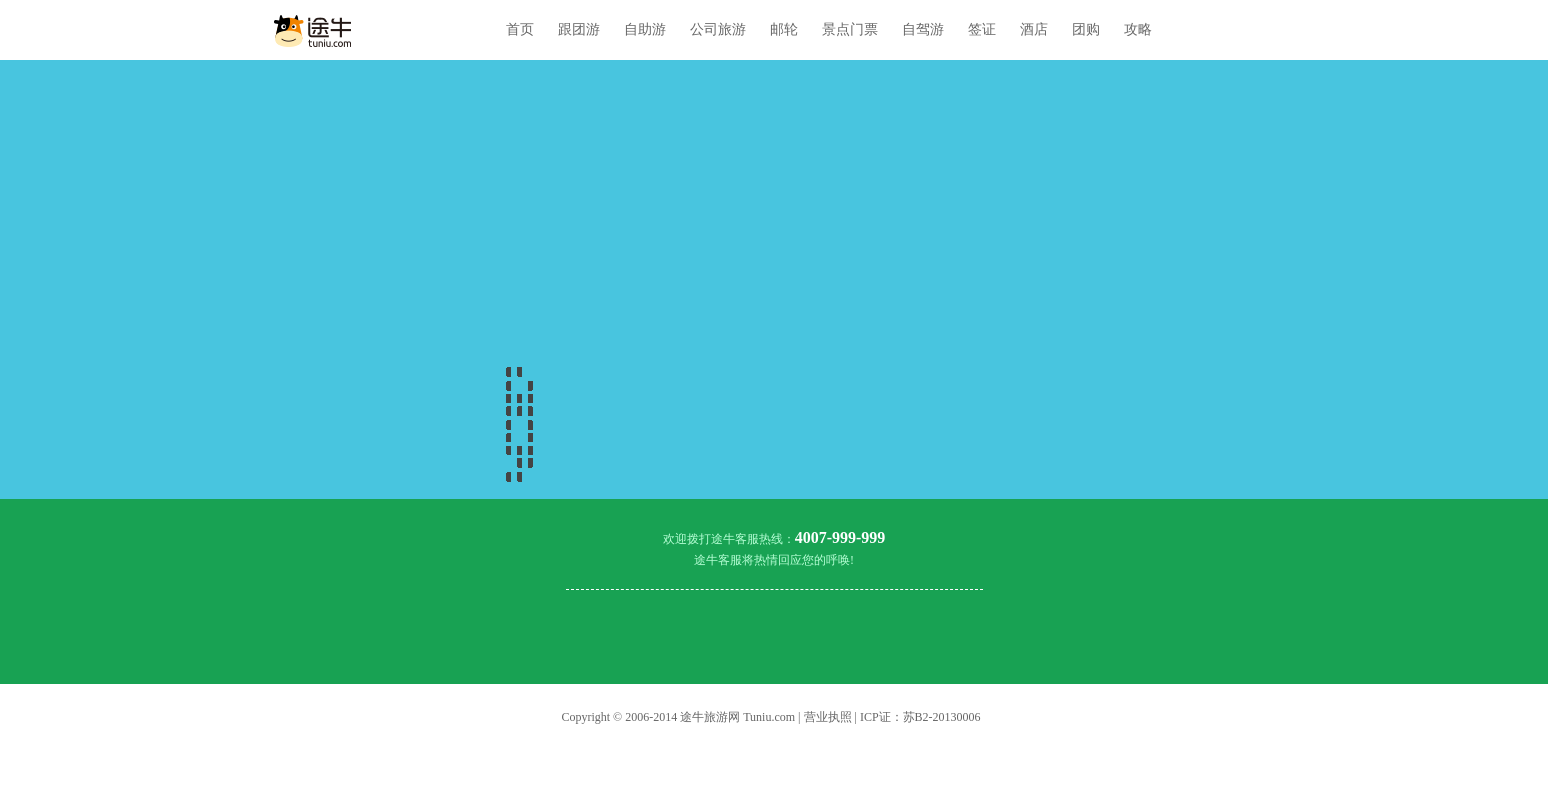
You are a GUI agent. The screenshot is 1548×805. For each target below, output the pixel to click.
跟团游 (579, 29)
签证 (982, 29)
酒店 (1034, 29)
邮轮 (784, 29)
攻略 (1138, 29)
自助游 (645, 29)
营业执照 (828, 717)
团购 (1086, 29)
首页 (520, 29)
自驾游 (923, 29)
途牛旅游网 (710, 717)
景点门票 (850, 29)
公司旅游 (718, 29)
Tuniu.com (769, 717)
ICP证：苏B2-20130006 (920, 717)
